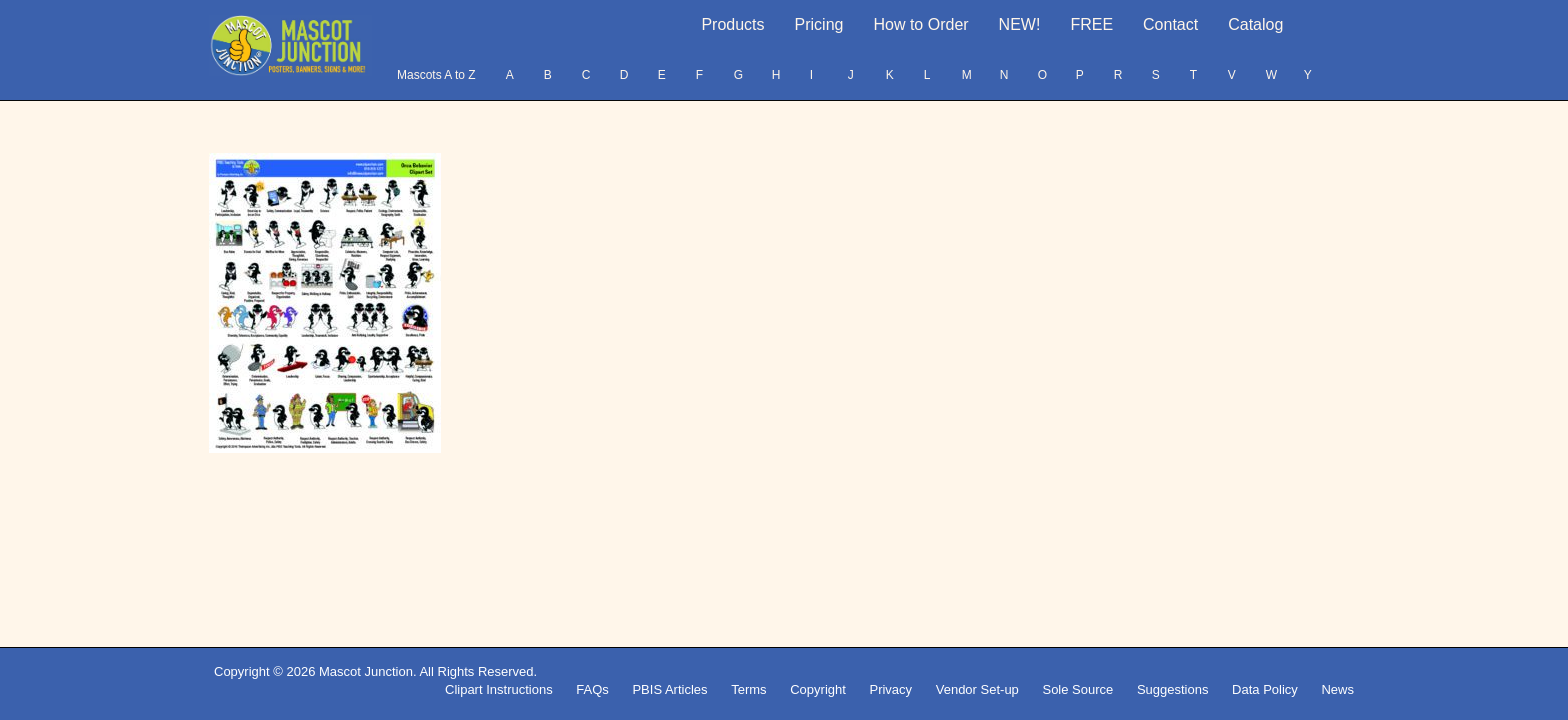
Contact (1170, 24)
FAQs (592, 689)
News (1337, 689)
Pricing (819, 24)
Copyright (818, 689)
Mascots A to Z (436, 75)
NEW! (1020, 24)
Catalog (1255, 24)
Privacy (890, 689)
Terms (748, 689)
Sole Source (1077, 689)
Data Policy (1265, 689)
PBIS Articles (669, 689)
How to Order (920, 24)
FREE (1091, 24)
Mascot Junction (366, 671)
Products (732, 24)
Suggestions (1173, 689)
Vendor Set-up (977, 689)
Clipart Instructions (499, 689)
